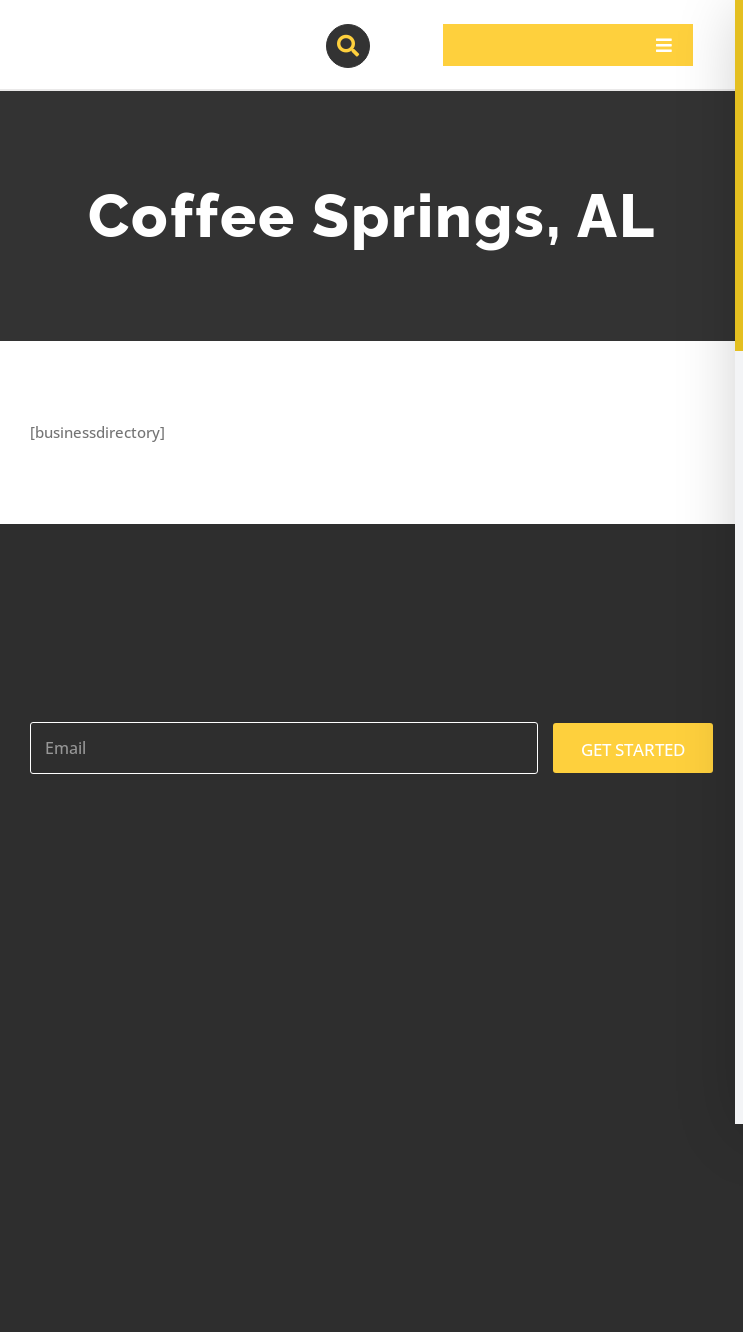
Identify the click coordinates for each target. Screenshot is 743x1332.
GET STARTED (633, 749)
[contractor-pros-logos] (136, 32)
